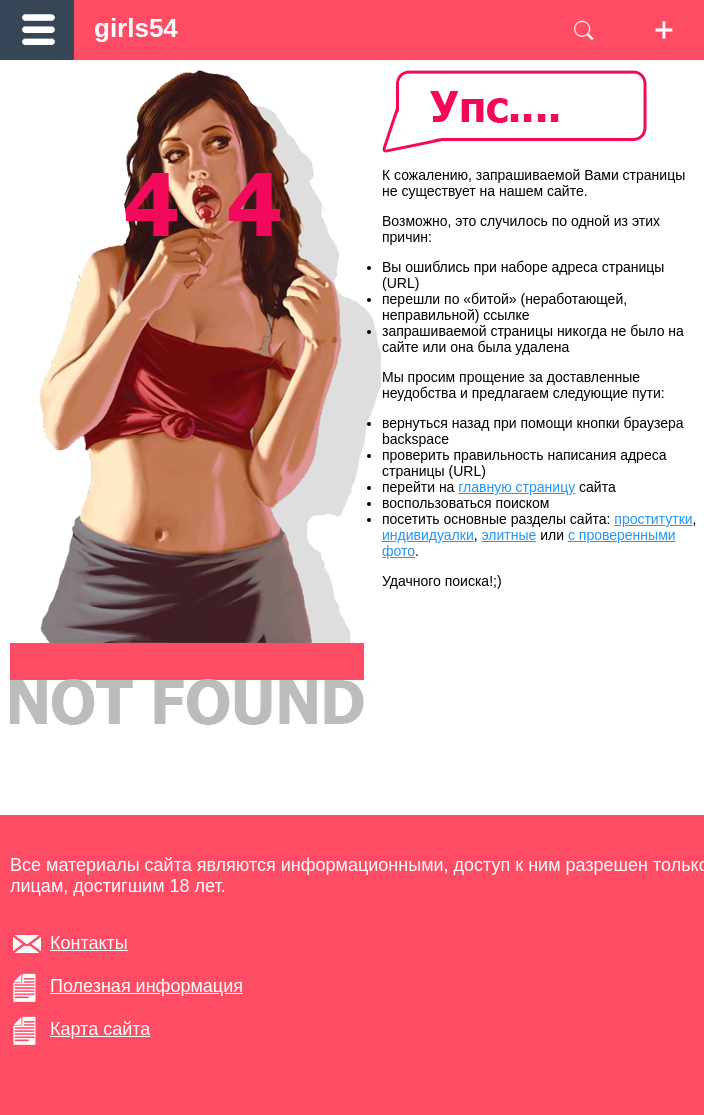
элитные (509, 535)
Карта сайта (100, 1029)
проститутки (653, 519)
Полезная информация (146, 986)
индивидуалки (428, 535)
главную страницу (516, 487)
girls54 (136, 28)
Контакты (89, 943)
